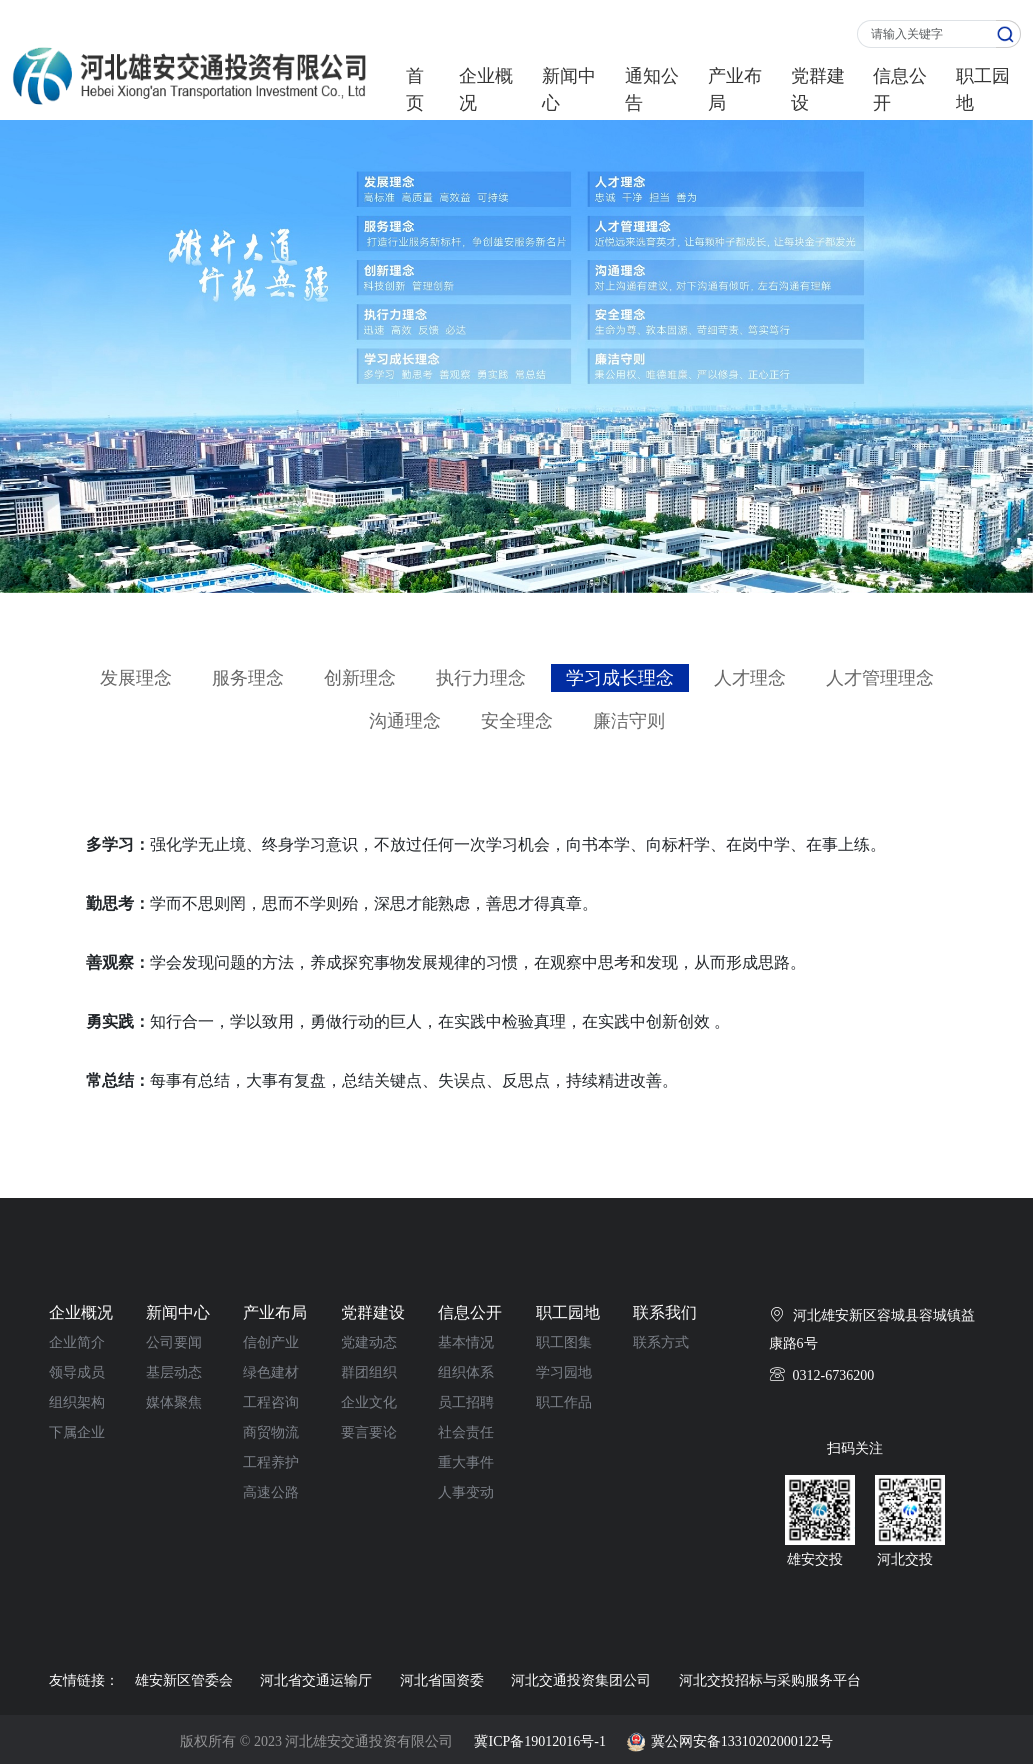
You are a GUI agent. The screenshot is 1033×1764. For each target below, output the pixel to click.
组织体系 (466, 1372)
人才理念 (750, 678)
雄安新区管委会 (184, 1680)
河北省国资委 (442, 1680)
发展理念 (136, 678)
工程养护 (271, 1462)
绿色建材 (271, 1372)
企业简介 (77, 1342)
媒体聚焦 (174, 1402)
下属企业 (77, 1432)
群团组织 (369, 1372)
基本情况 (466, 1342)
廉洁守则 (629, 721)
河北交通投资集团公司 (581, 1680)
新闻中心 (569, 89)
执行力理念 (481, 678)
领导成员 (77, 1372)
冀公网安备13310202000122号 (742, 1741)
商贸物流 (271, 1432)
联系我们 (665, 1312)
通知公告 (652, 89)
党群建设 (818, 89)
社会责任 (466, 1432)
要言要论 (369, 1432)
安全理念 (517, 721)
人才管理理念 (880, 678)
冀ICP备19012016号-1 (539, 1741)
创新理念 (360, 678)
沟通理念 (405, 721)
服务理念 (248, 678)
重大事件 (466, 1462)
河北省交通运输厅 (316, 1680)
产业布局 (735, 89)
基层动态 (174, 1372)
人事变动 (466, 1492)
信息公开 (900, 89)
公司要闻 (174, 1342)
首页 (415, 89)
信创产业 (271, 1342)
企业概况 (486, 89)
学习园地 (564, 1372)
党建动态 (369, 1342)
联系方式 (661, 1342)
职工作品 (564, 1402)
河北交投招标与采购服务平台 (770, 1680)
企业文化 (369, 1402)
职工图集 (564, 1342)
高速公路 (271, 1492)
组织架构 (77, 1402)
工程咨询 (271, 1402)
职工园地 (983, 89)
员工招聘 (466, 1402)
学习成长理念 (620, 678)
